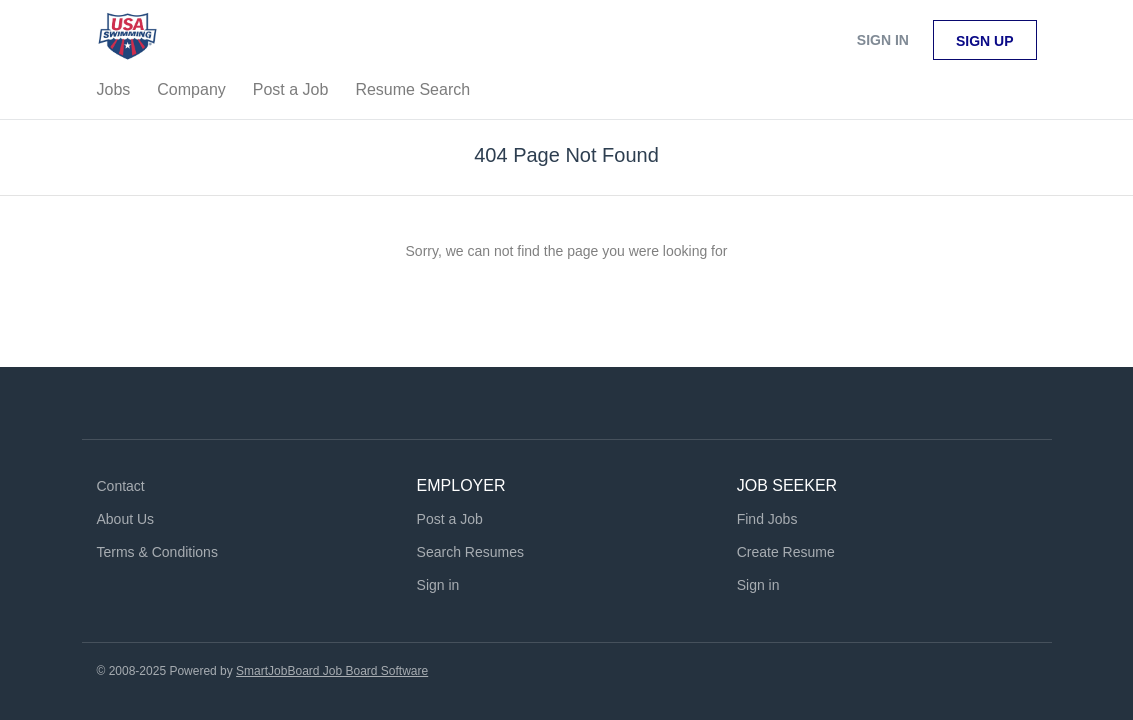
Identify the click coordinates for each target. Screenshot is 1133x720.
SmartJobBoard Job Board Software (332, 671)
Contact (121, 486)
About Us (126, 519)
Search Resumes (470, 552)
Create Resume (786, 552)
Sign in (883, 40)
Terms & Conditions (157, 552)
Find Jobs (767, 519)
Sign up (985, 41)
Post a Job (450, 519)
